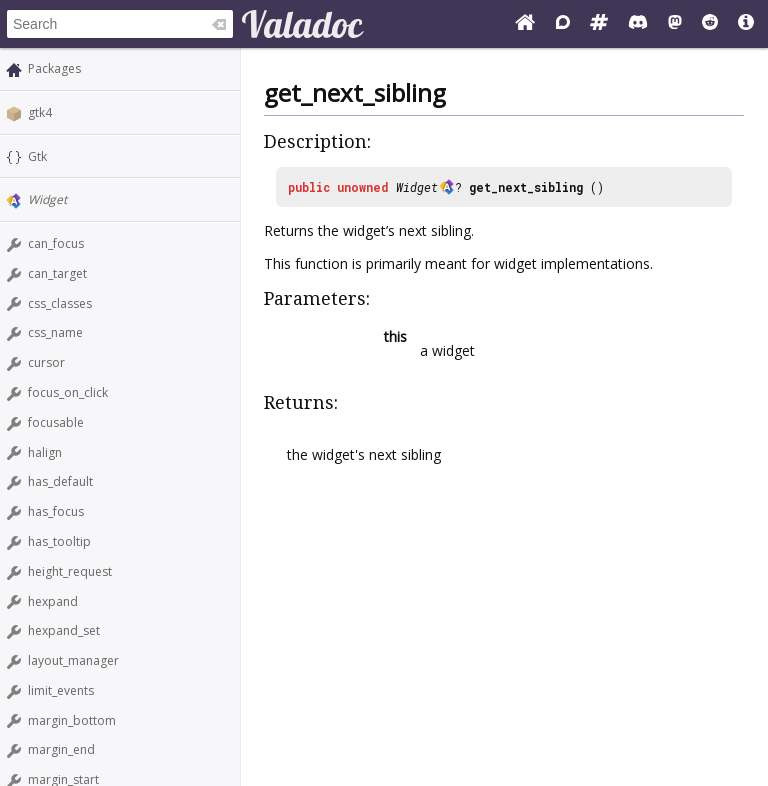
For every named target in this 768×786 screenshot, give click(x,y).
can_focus (56, 243)
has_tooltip (59, 541)
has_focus (56, 511)
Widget (47, 199)
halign (45, 452)
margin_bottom (72, 720)
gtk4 (40, 112)
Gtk (37, 156)
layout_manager (73, 660)
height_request (70, 571)
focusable (56, 422)
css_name (55, 332)
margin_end (61, 749)
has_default (60, 481)
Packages (54, 68)
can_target (57, 273)
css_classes (60, 303)
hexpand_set (64, 630)
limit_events (61, 690)
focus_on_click (68, 392)
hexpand (53, 601)
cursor (46, 362)
